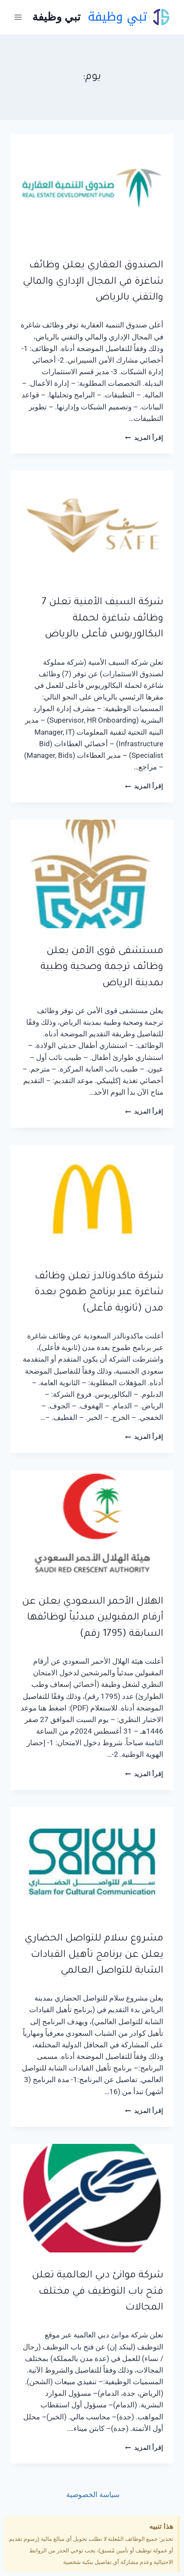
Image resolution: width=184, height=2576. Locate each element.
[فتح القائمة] (18, 17)
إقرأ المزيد (144, 437)
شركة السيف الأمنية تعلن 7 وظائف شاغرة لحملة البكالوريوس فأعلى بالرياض (102, 618)
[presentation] (92, 188)
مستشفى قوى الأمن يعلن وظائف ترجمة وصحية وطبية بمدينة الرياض (101, 967)
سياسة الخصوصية (92, 2494)
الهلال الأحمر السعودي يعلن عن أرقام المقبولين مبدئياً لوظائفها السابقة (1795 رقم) (92, 1618)
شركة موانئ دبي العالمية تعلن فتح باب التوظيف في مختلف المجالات (97, 2291)
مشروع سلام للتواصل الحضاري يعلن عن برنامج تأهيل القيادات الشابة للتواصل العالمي (94, 1955)
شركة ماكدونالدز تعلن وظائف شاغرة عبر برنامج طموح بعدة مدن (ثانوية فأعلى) (98, 1292)
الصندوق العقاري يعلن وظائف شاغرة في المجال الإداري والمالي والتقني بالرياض (93, 281)
